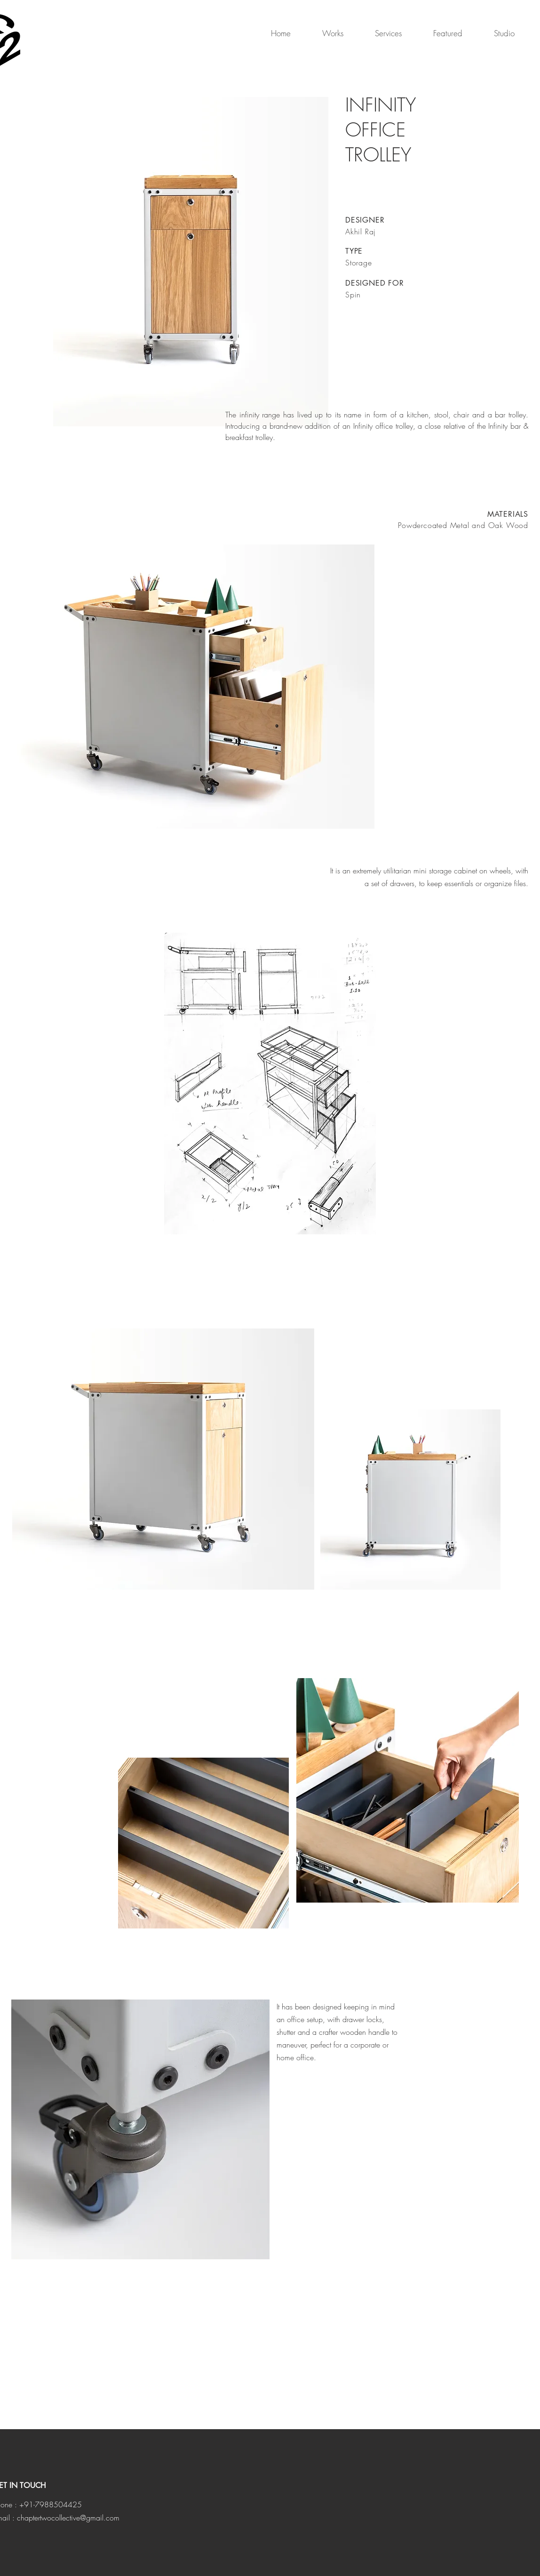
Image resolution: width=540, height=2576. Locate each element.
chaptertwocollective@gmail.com (68, 2517)
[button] (324, 33)
